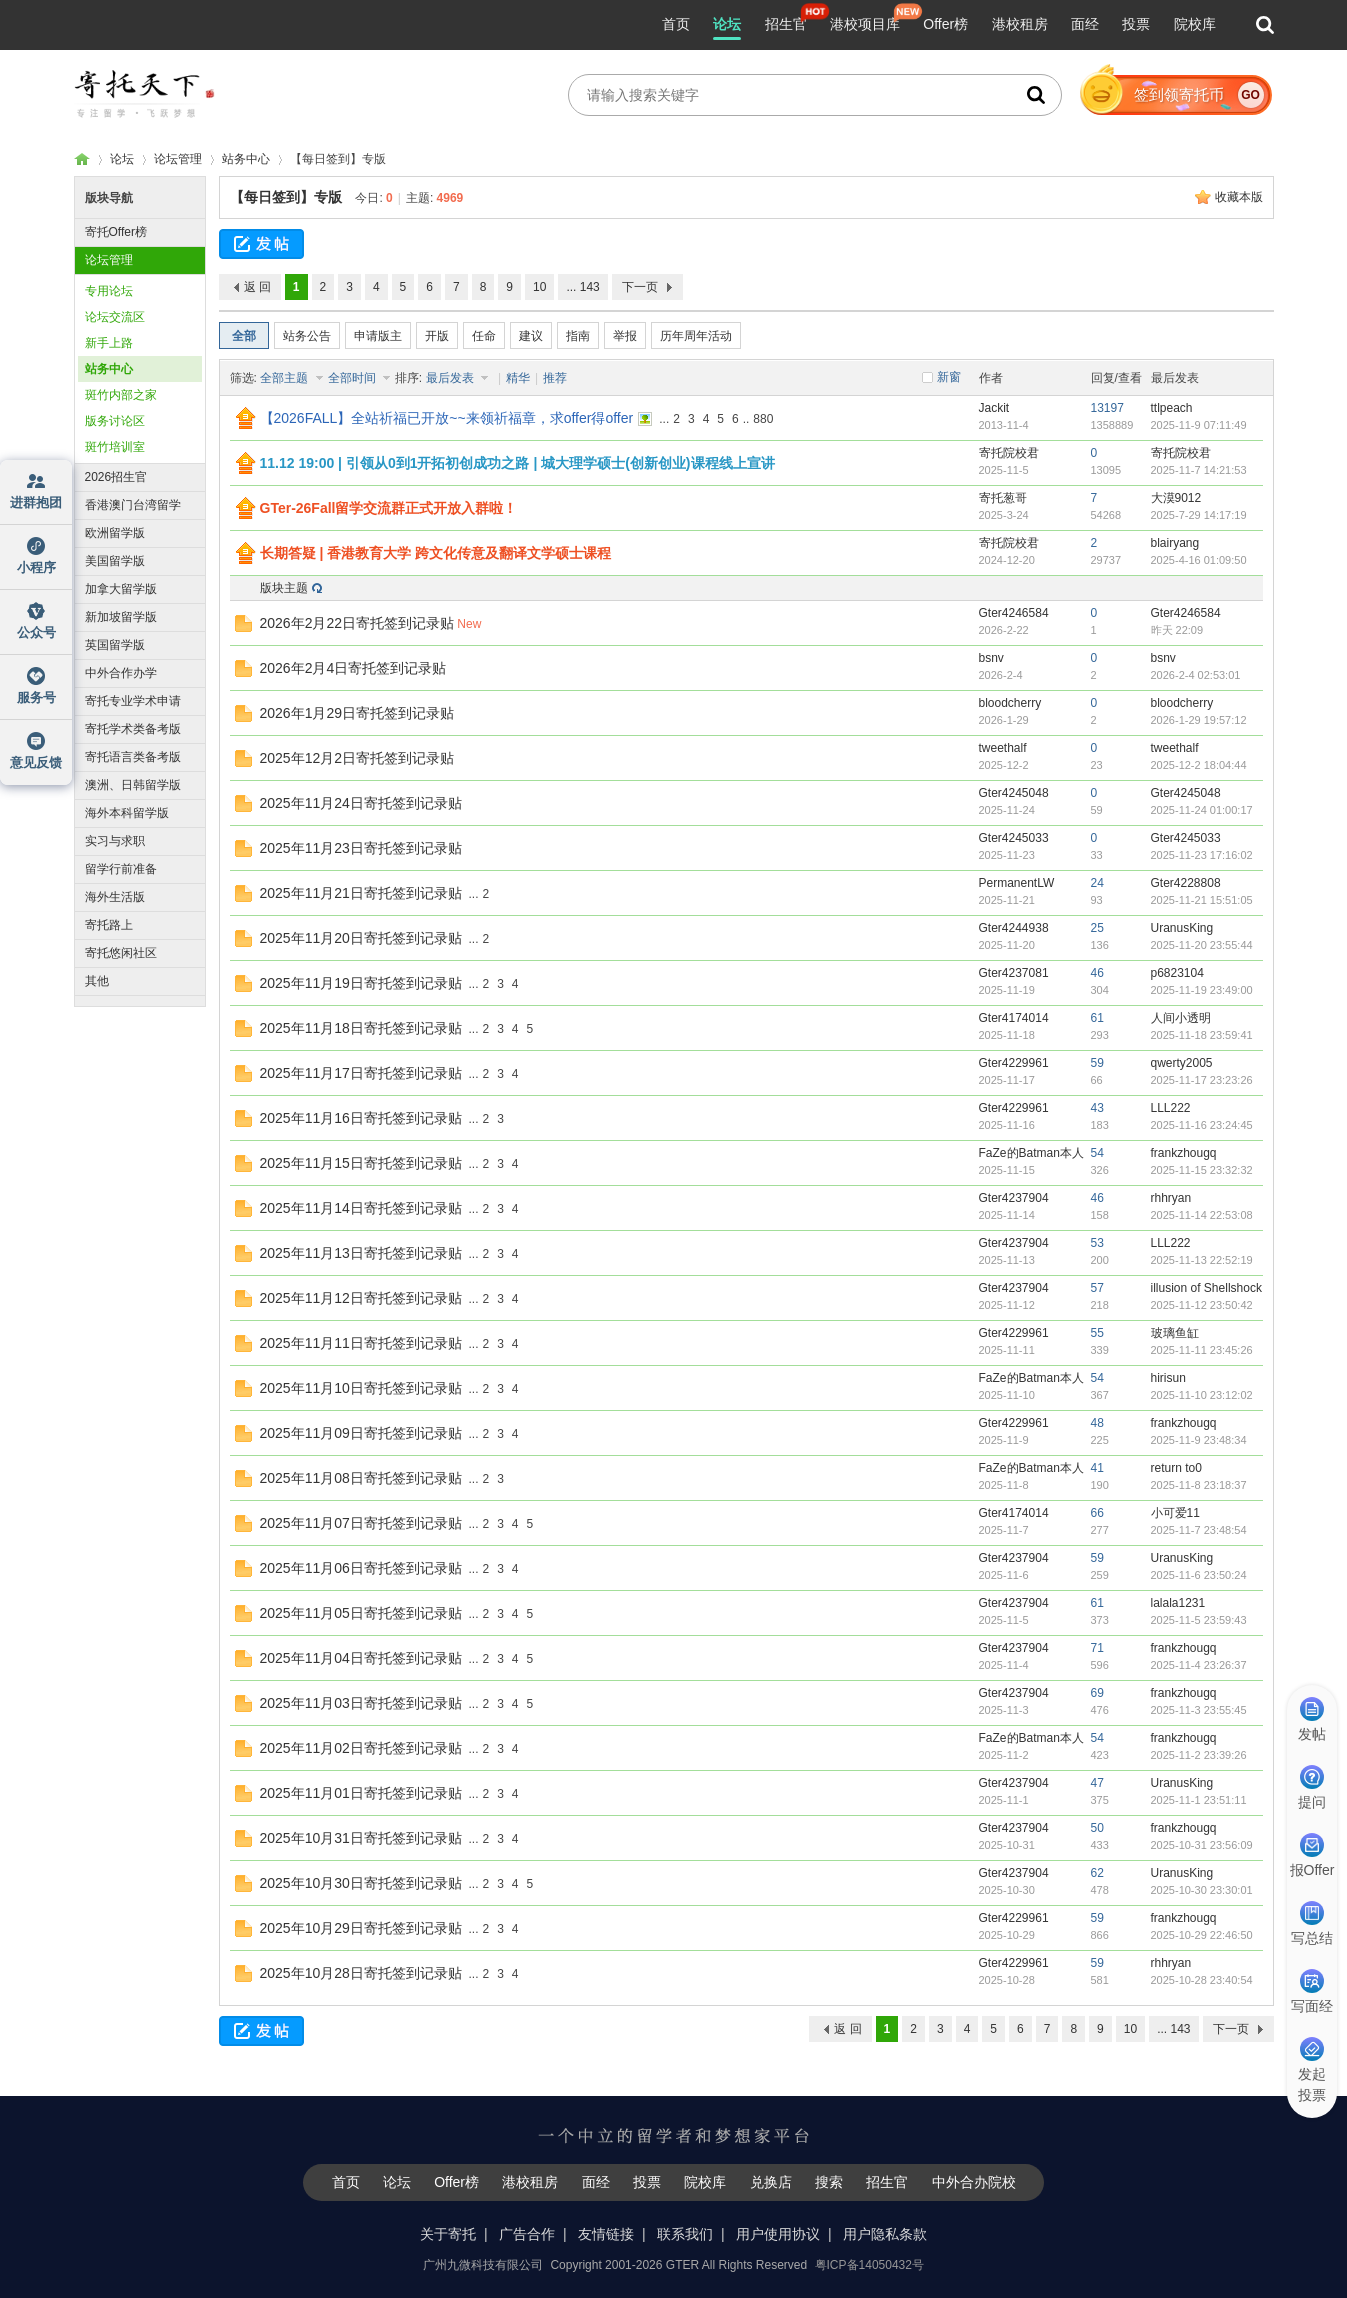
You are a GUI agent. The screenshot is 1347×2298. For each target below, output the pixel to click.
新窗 (949, 377)
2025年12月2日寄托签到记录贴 (357, 758)
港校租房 (1020, 24)
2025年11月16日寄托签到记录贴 (361, 1118)
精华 (518, 378)
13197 (1107, 408)
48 (1097, 1423)
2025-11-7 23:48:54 (1199, 1530)
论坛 (727, 24)
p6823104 (1177, 973)
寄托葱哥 (1003, 498)
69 (1097, 1693)
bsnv (991, 658)
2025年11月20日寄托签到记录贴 (361, 938)
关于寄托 (448, 2234)
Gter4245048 (1014, 793)
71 (1097, 1648)
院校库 (1195, 24)
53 (1097, 1243)
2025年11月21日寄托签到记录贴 (361, 893)
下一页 (640, 287)
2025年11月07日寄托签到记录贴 (361, 1523)
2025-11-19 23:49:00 (1202, 990)
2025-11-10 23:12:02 (1202, 1395)
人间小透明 (1181, 1018)
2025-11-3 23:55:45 (1199, 1710)
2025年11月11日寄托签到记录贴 (361, 1343)
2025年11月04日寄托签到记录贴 (361, 1658)
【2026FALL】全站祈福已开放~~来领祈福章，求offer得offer (447, 418)
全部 (244, 336)
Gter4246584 (1014, 613)
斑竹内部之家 (121, 395)
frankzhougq (1184, 1153)
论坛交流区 (115, 317)
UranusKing (1182, 928)
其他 (97, 981)
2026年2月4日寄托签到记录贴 (353, 668)
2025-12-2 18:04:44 (1199, 765)
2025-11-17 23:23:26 (1202, 1080)
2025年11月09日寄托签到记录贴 (361, 1433)
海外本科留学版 (127, 813)
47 (1097, 1783)
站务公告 (307, 336)
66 (1097, 1513)
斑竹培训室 (115, 447)
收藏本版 (1239, 197)
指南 (578, 336)
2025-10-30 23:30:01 (1202, 1890)
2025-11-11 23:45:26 (1202, 1350)
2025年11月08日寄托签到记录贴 (361, 1478)
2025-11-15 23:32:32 (1202, 1170)
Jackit (994, 408)
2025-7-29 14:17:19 (1199, 515)
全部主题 (285, 378)
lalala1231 (1178, 1603)
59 (1097, 1063)
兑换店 (771, 2182)
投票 (1136, 24)
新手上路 (109, 343)
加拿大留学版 (121, 589)
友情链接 (606, 2234)
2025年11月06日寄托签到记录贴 (361, 1568)
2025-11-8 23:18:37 (1199, 1485)
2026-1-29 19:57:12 (1199, 720)
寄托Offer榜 (116, 232)
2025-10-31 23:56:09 (1202, 1845)
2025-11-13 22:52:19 (1202, 1260)
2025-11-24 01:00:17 (1202, 810)
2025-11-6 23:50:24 (1199, 1575)
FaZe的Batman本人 (1031, 1153)
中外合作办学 (121, 673)
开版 (437, 336)
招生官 (786, 24)
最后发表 (451, 378)
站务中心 (246, 159)
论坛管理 (178, 159)
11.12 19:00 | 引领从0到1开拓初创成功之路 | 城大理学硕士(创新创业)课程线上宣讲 (517, 463)
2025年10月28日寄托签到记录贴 (361, 1973)
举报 (625, 336)
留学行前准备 (121, 869)
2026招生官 (116, 477)
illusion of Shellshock (1206, 1288)
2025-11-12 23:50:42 (1202, 1305)
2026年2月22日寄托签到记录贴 (357, 623)
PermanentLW (1017, 883)
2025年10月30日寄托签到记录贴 (361, 1883)
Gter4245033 (1014, 838)
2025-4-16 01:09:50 (1199, 560)
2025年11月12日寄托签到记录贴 (361, 1298)
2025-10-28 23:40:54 (1202, 1980)
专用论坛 (109, 291)
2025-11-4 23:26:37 (1199, 1665)
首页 (676, 24)
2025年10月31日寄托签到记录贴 (361, 1838)
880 (763, 419)
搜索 (829, 2182)
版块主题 (284, 588)
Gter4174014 (1014, 1018)
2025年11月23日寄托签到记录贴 (361, 848)
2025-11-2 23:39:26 (1199, 1755)
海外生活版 (115, 897)
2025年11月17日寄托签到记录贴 (361, 1073)
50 (1097, 1828)
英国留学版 (115, 645)
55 (1097, 1333)
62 (1097, 1873)
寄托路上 (109, 925)
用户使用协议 (778, 2234)
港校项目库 (865, 24)
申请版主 (378, 336)
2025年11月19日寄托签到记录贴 (361, 983)
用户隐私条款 (885, 2234)
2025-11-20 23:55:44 (1202, 945)
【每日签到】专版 (286, 197)
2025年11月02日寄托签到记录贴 (361, 1748)
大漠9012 (1176, 498)
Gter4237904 (1014, 1198)
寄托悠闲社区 (121, 953)
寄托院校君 (1009, 453)
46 (1097, 973)
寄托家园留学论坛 (82, 159)
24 (1097, 883)
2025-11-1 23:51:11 (1199, 1800)
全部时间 (353, 378)
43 (1097, 1108)
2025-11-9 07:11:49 (1199, 425)
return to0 (1176, 1468)
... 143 (582, 287)
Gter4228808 (1186, 883)
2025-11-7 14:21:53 (1199, 470)
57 (1097, 1288)
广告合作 (527, 2234)
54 (1097, 1153)
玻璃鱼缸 (1175, 1333)
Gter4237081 (1014, 973)
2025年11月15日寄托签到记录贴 (361, 1163)
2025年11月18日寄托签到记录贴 (361, 1028)
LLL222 (1171, 1108)
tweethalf (1003, 748)
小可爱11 (1175, 1513)
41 (1097, 1468)
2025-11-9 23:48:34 (1199, 1440)
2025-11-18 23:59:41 (1202, 1035)
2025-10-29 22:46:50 (1202, 1935)
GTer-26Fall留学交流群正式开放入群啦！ (389, 508)
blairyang (1175, 543)
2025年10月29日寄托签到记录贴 (361, 1928)
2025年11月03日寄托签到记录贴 (361, 1703)
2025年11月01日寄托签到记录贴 (361, 1793)
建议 (531, 336)
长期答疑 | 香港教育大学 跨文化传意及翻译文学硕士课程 (436, 553)
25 (1097, 928)
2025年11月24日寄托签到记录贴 (361, 803)
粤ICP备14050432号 (869, 2265)
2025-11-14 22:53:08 (1202, 1215)
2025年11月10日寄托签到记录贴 (361, 1388)
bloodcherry (1010, 703)
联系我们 (685, 2234)
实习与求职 (115, 841)
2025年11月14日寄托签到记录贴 (361, 1208)
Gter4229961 (1014, 1063)
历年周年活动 (696, 336)
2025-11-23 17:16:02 (1202, 855)
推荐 (555, 378)
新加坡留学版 (121, 617)
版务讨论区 (115, 421)
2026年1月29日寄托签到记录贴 (357, 713)
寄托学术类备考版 (133, 729)
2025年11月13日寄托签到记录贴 (361, 1253)
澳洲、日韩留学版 (133, 785)
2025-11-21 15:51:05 (1202, 900)
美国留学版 (115, 561)
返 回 (257, 287)
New (469, 624)
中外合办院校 (974, 2182)
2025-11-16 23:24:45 (1202, 1125)
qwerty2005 (1182, 1063)
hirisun (1168, 1378)
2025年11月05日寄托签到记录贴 (361, 1613)
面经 (1085, 24)
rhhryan (1171, 1198)
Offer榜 (945, 24)
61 (1097, 1018)
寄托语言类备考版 (133, 757)
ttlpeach (1172, 408)
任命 (484, 336)
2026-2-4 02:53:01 (1196, 675)
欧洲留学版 (115, 533)
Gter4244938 (1014, 928)
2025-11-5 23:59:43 (1199, 1620)
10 (539, 287)
